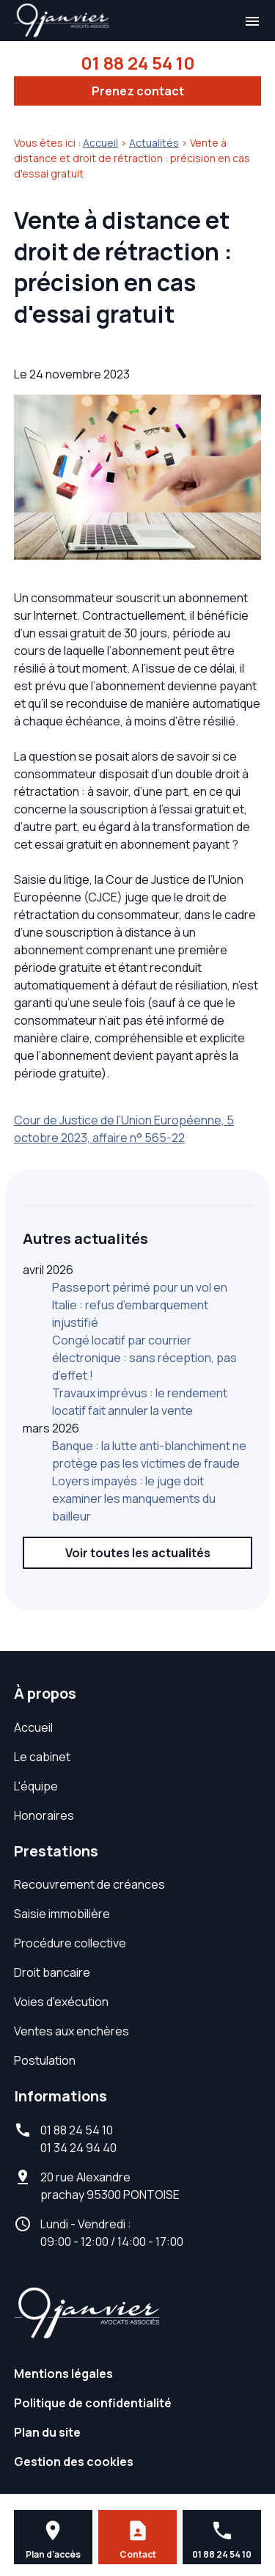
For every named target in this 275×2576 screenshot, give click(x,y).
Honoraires (44, 1815)
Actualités (154, 143)
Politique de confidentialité (93, 2403)
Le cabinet (42, 1757)
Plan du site (47, 2432)
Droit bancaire (52, 1972)
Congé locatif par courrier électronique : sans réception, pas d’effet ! (144, 1357)
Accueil (100, 143)
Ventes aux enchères (71, 2031)
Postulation (45, 2060)
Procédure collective (70, 1943)
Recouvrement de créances (89, 1884)
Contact (138, 2554)
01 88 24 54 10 (138, 63)
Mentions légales (63, 2373)
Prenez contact (138, 91)
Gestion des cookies (73, 2462)
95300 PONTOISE (110, 2186)
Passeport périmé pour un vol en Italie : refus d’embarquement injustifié (139, 1305)
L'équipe (36, 1786)
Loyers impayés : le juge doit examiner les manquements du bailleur (134, 1498)
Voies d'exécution (61, 2002)
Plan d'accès (53, 2554)
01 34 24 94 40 (78, 2148)
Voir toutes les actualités (137, 1553)
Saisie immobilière (62, 1914)
